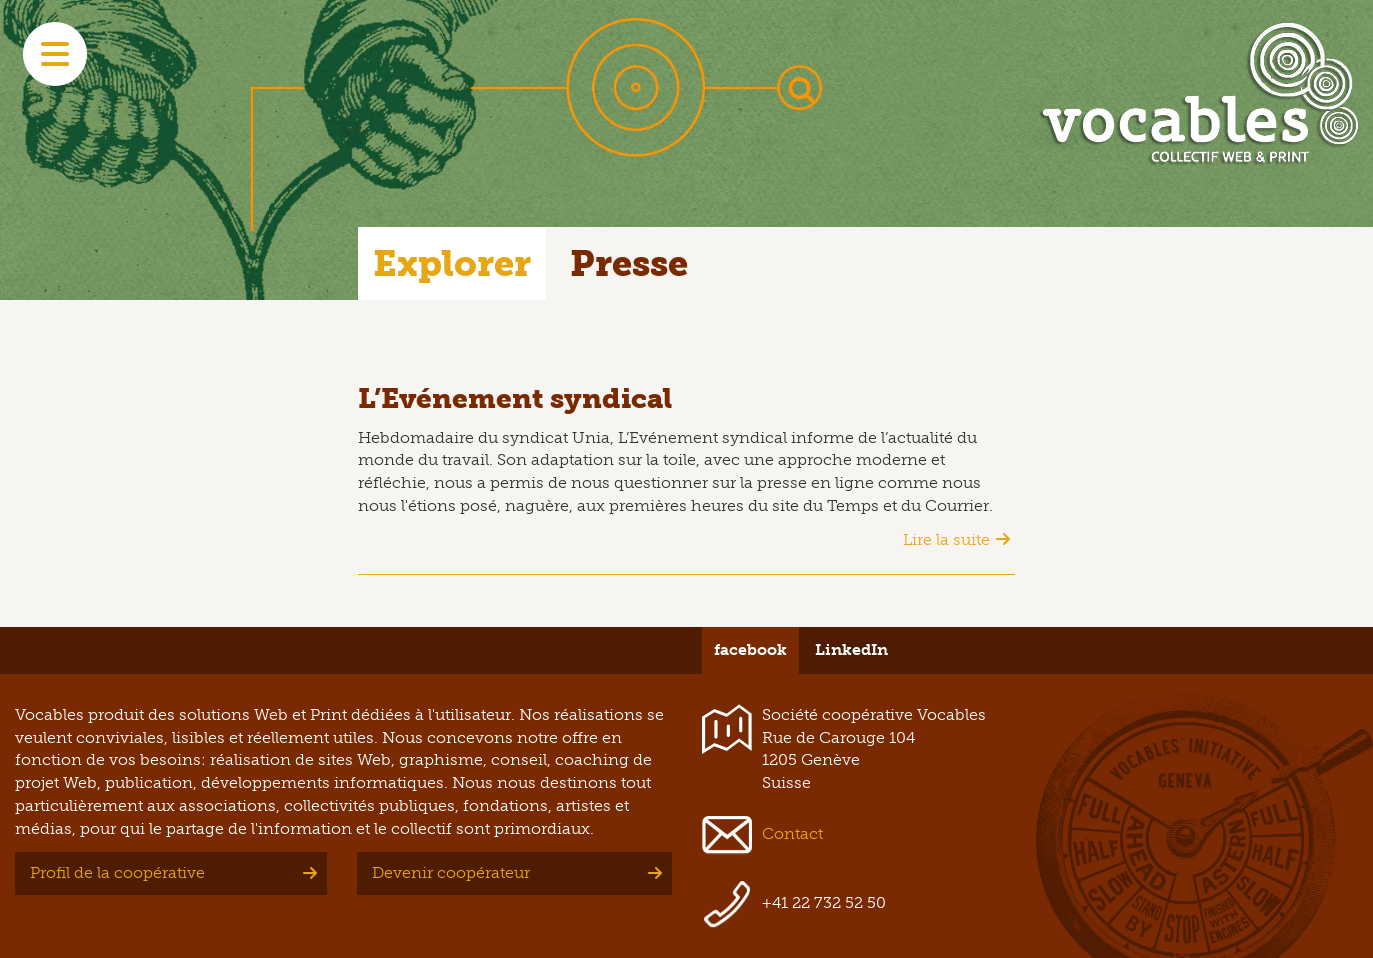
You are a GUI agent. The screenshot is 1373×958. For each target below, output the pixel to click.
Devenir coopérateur (451, 872)
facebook (750, 649)
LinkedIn (851, 649)
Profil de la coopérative (117, 872)
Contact (792, 833)
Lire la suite (946, 539)
